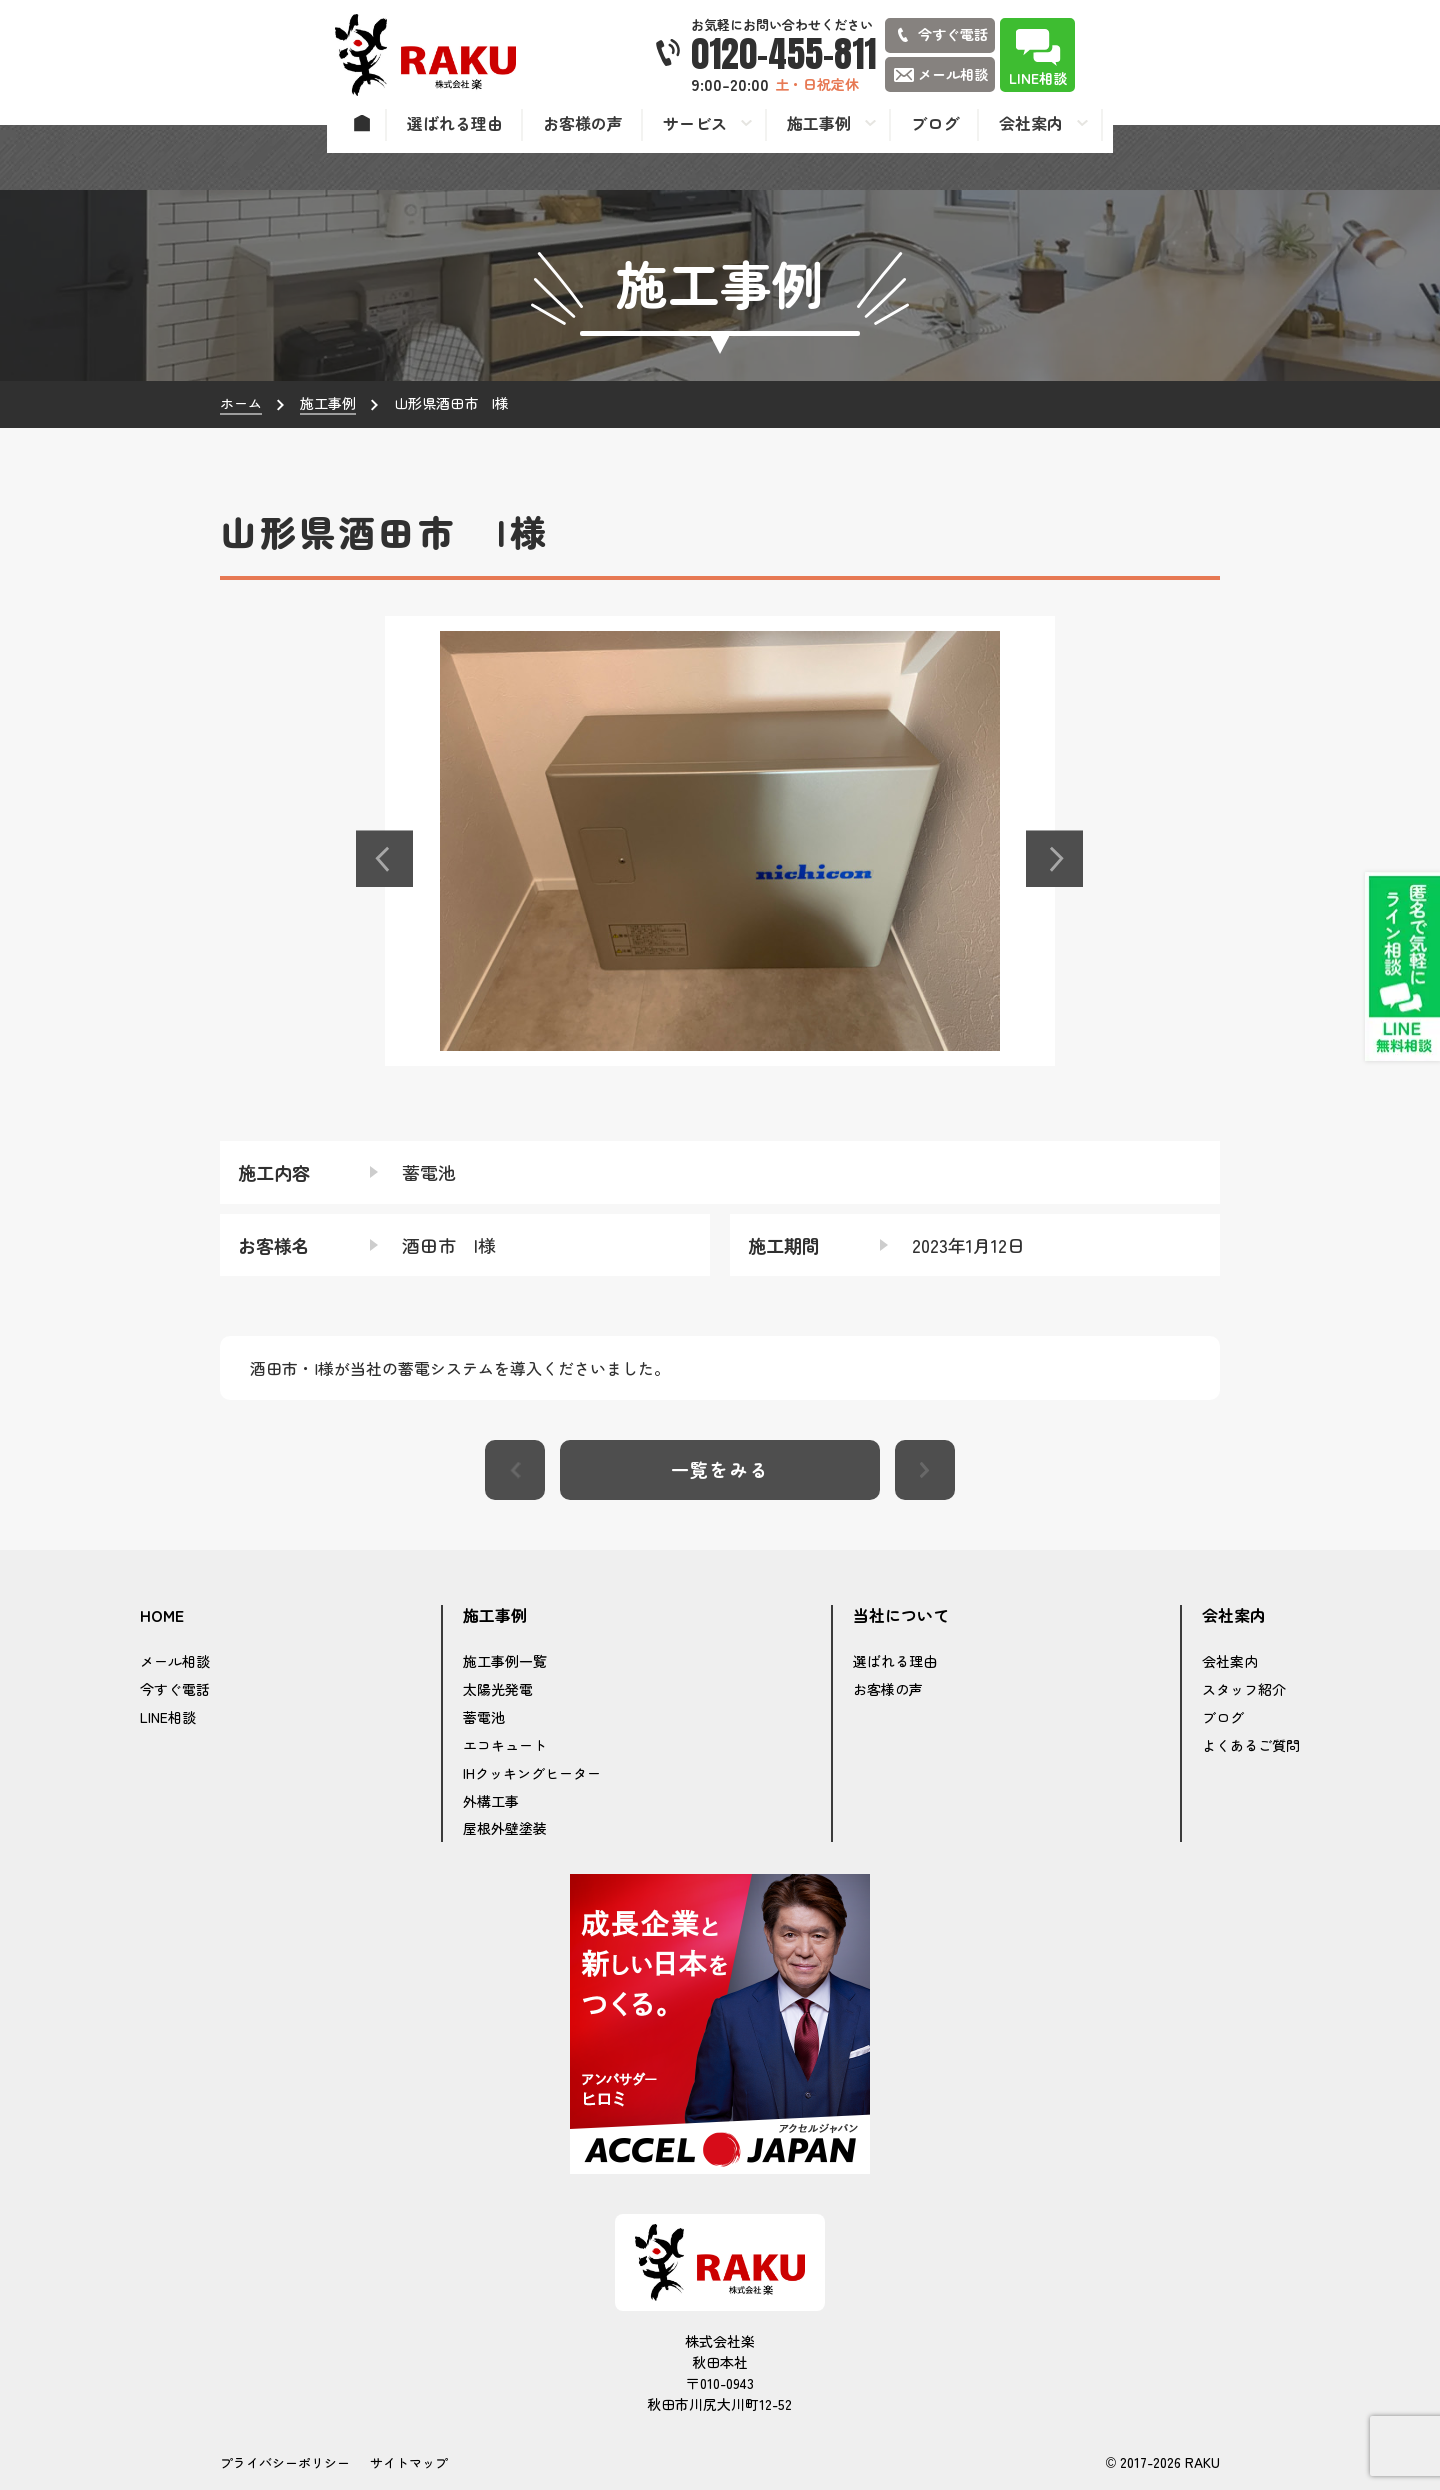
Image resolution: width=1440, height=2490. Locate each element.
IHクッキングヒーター (532, 1773)
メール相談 (175, 1661)
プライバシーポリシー (285, 2462)
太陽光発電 (498, 1689)
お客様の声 (888, 1689)
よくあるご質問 (1251, 1745)
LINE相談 (168, 1717)
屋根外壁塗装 (505, 1828)
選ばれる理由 (895, 1661)
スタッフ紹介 (1244, 1689)
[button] (385, 859)
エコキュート (505, 1745)
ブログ (1223, 1717)
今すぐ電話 (175, 1689)
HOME (162, 1616)
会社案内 (1230, 1661)
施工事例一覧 (505, 1661)
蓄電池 (484, 1717)
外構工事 (491, 1801)
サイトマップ (409, 2462)
